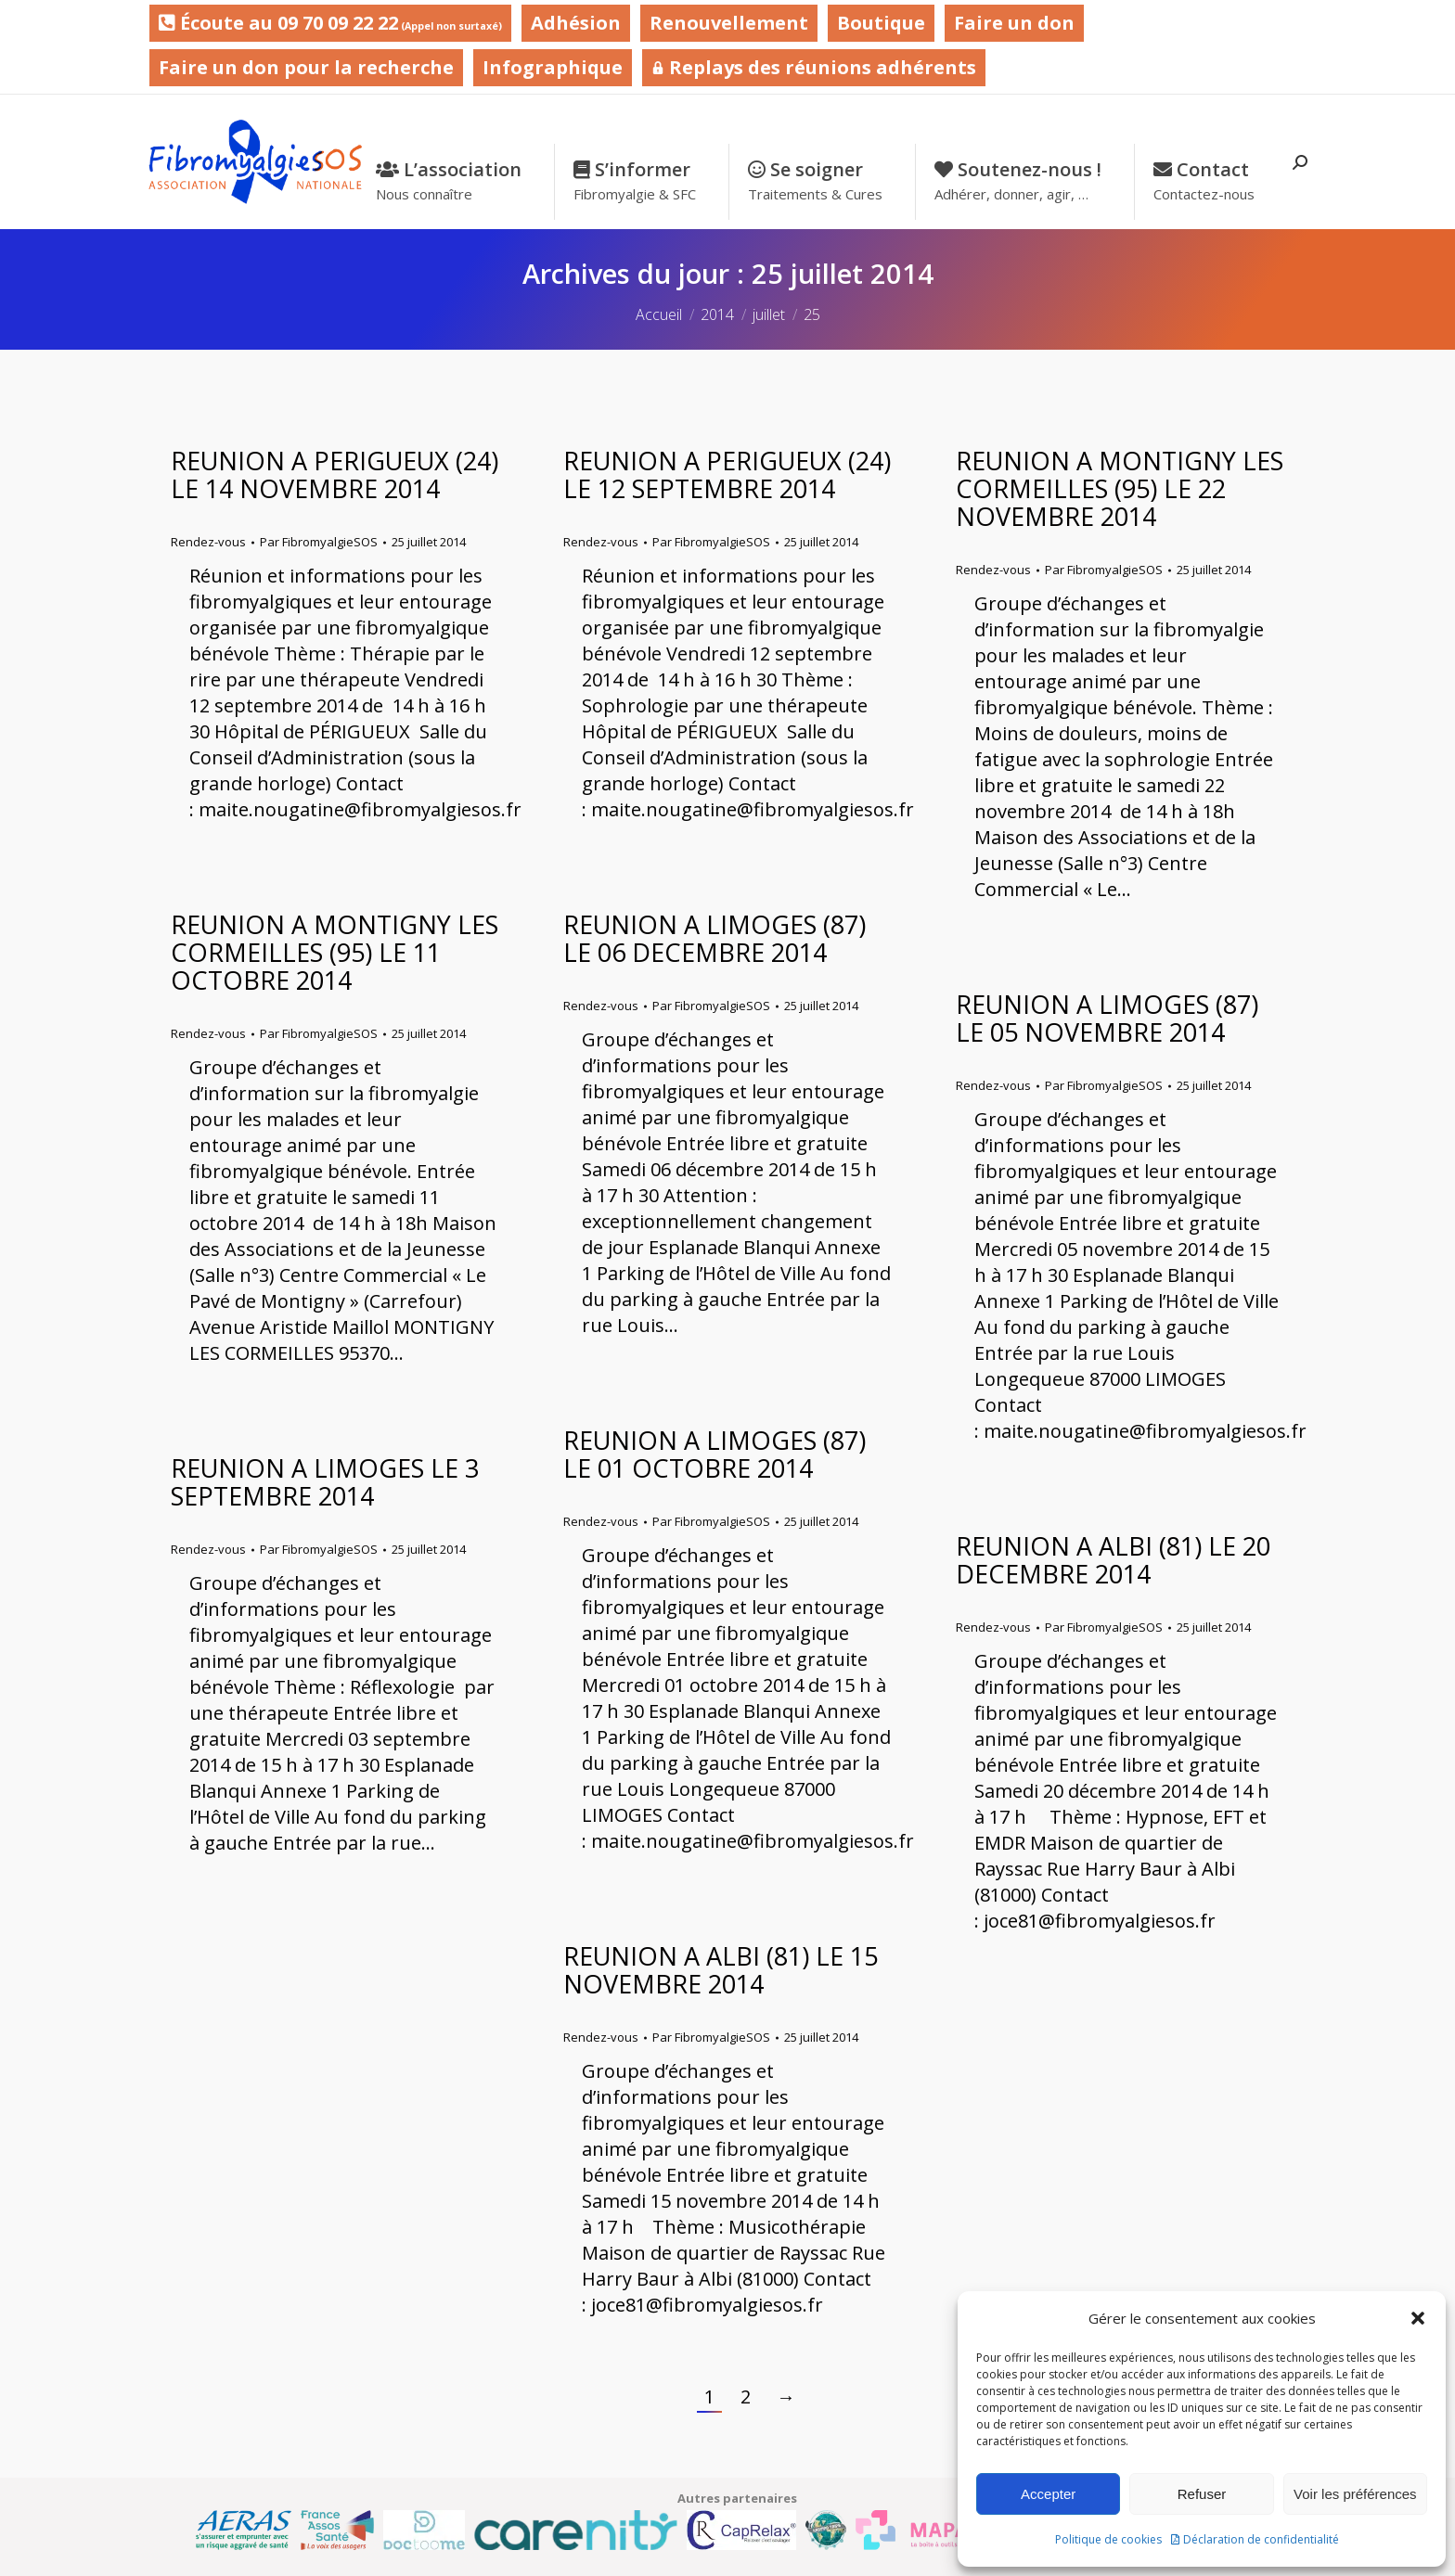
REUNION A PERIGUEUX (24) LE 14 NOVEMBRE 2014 (334, 474)
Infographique (553, 67)
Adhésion (576, 22)
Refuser (1202, 2494)
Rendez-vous (208, 541)
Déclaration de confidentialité (1261, 2539)
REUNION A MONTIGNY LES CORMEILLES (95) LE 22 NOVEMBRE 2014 (1119, 488)
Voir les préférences (1355, 2494)
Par (319, 541)
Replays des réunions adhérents (813, 67)
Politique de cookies (1108, 2539)
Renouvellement (729, 22)
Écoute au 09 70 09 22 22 (330, 22)
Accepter (1048, 2494)
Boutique (881, 22)
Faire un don (1014, 22)
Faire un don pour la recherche (306, 67)
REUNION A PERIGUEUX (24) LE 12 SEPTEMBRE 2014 (727, 474)
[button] (1418, 2318)
